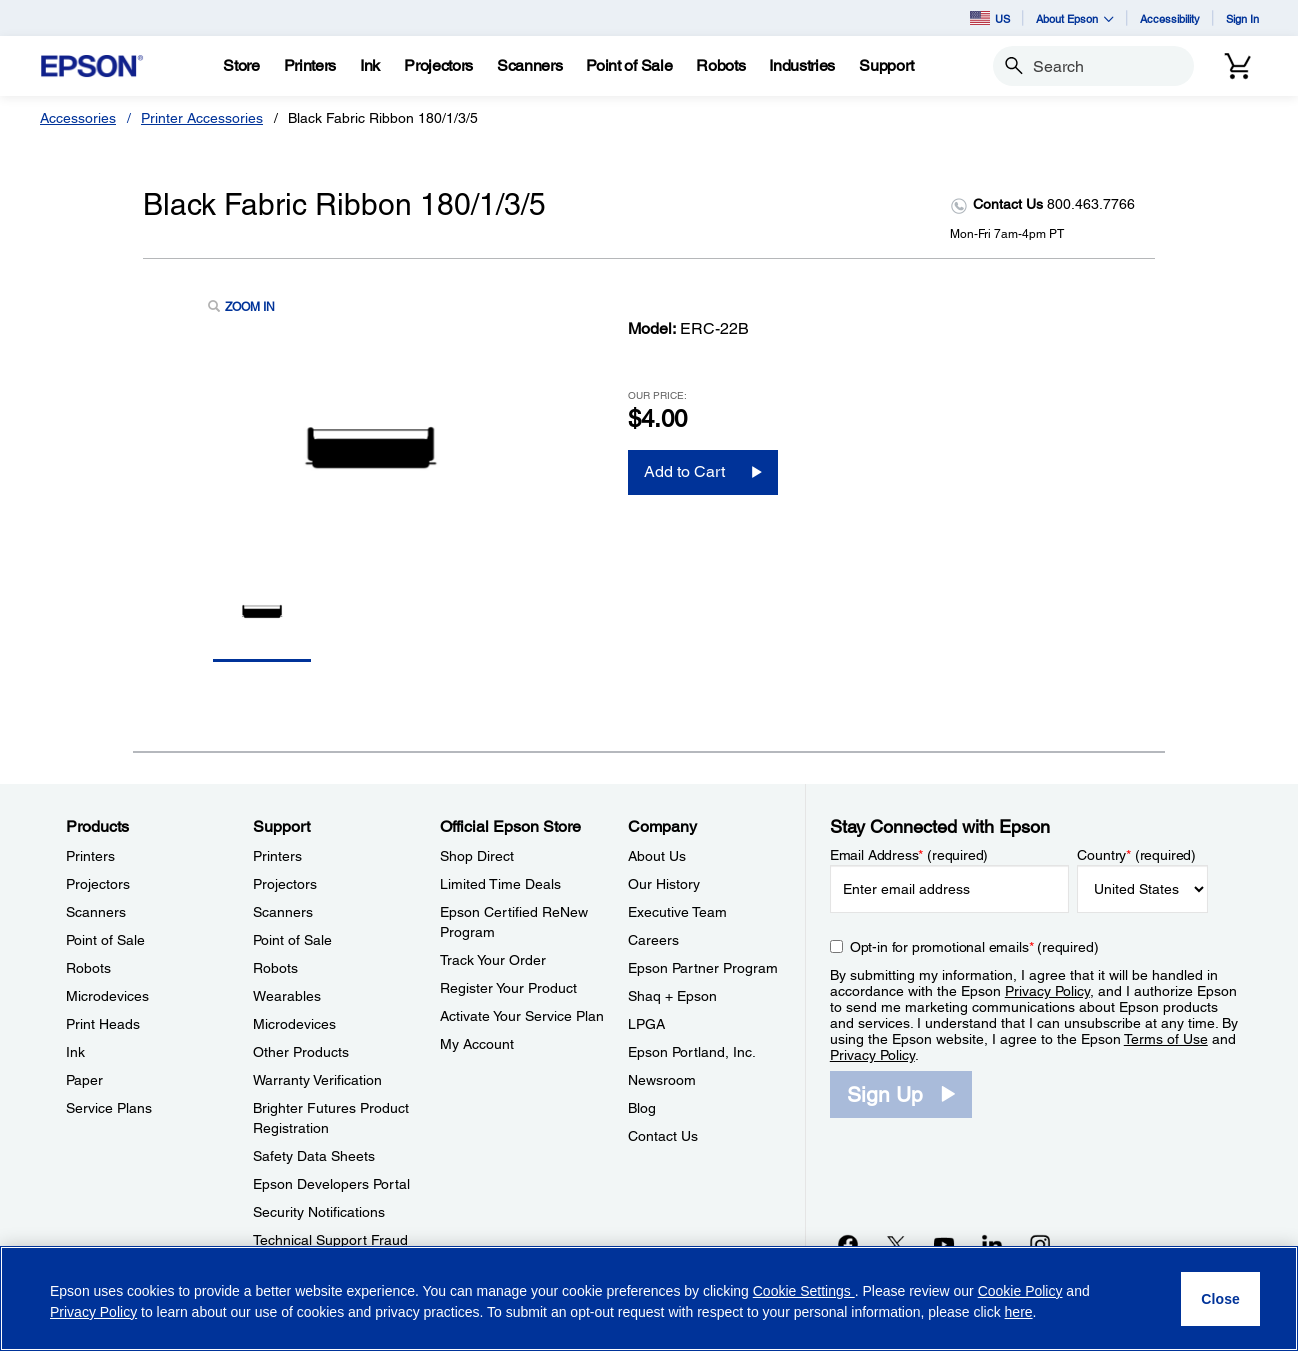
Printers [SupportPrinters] (277, 856)
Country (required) (1136, 855)
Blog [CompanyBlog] (642, 1108)
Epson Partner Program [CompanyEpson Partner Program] (703, 968)
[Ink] (370, 66)
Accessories (78, 118)
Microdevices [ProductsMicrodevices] (107, 996)
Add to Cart (684, 471)
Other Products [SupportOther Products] (301, 1052)
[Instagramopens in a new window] (1040, 1244)
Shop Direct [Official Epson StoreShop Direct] (477, 856)
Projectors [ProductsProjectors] (98, 884)
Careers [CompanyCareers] (653, 940)
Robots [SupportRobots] (275, 968)
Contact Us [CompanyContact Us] (663, 1136)
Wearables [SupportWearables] (287, 996)
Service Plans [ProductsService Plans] (109, 1108)
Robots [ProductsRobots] (88, 968)
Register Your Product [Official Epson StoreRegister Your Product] (508, 988)
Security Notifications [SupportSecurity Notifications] (319, 1212)
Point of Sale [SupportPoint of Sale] (292, 940)
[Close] (1220, 1299)
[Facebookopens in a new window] (848, 1244)
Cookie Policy (1020, 1291)
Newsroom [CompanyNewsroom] (662, 1080)
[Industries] (802, 66)
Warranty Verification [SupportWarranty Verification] (317, 1080)
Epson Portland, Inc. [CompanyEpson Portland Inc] (692, 1052)
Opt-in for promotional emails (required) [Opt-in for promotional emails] (974, 947)
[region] (649, 1298)
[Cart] (1238, 66)
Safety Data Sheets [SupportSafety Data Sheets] (314, 1156)
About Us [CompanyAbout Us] (657, 856)
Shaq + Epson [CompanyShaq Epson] (672, 996)
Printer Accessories (202, 118)
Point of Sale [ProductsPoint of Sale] (105, 940)
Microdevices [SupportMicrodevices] (294, 1024)
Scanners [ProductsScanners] (96, 912)
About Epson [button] (1075, 18)
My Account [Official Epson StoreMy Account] (477, 1044)
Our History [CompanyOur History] (664, 884)
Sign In (1242, 18)
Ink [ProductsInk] (75, 1052)
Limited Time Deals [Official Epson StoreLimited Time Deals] (500, 884)
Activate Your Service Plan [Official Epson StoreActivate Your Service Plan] (522, 1016)
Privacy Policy (1047, 991)
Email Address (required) (909, 855)
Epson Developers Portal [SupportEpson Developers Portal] (331, 1184)
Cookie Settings (804, 1291)
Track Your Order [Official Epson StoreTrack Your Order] (493, 960)
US (990, 18)
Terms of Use (1166, 1039)
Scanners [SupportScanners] (283, 912)
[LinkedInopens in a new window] (992, 1244)
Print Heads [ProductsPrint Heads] (103, 1024)
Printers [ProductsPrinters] (90, 856)
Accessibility (1170, 18)
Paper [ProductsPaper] (84, 1080)
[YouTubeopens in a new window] (944, 1244)
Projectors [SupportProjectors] (285, 884)
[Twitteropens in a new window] (896, 1244)
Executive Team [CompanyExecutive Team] (677, 912)
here (1019, 1312)
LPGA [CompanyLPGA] (646, 1024)
